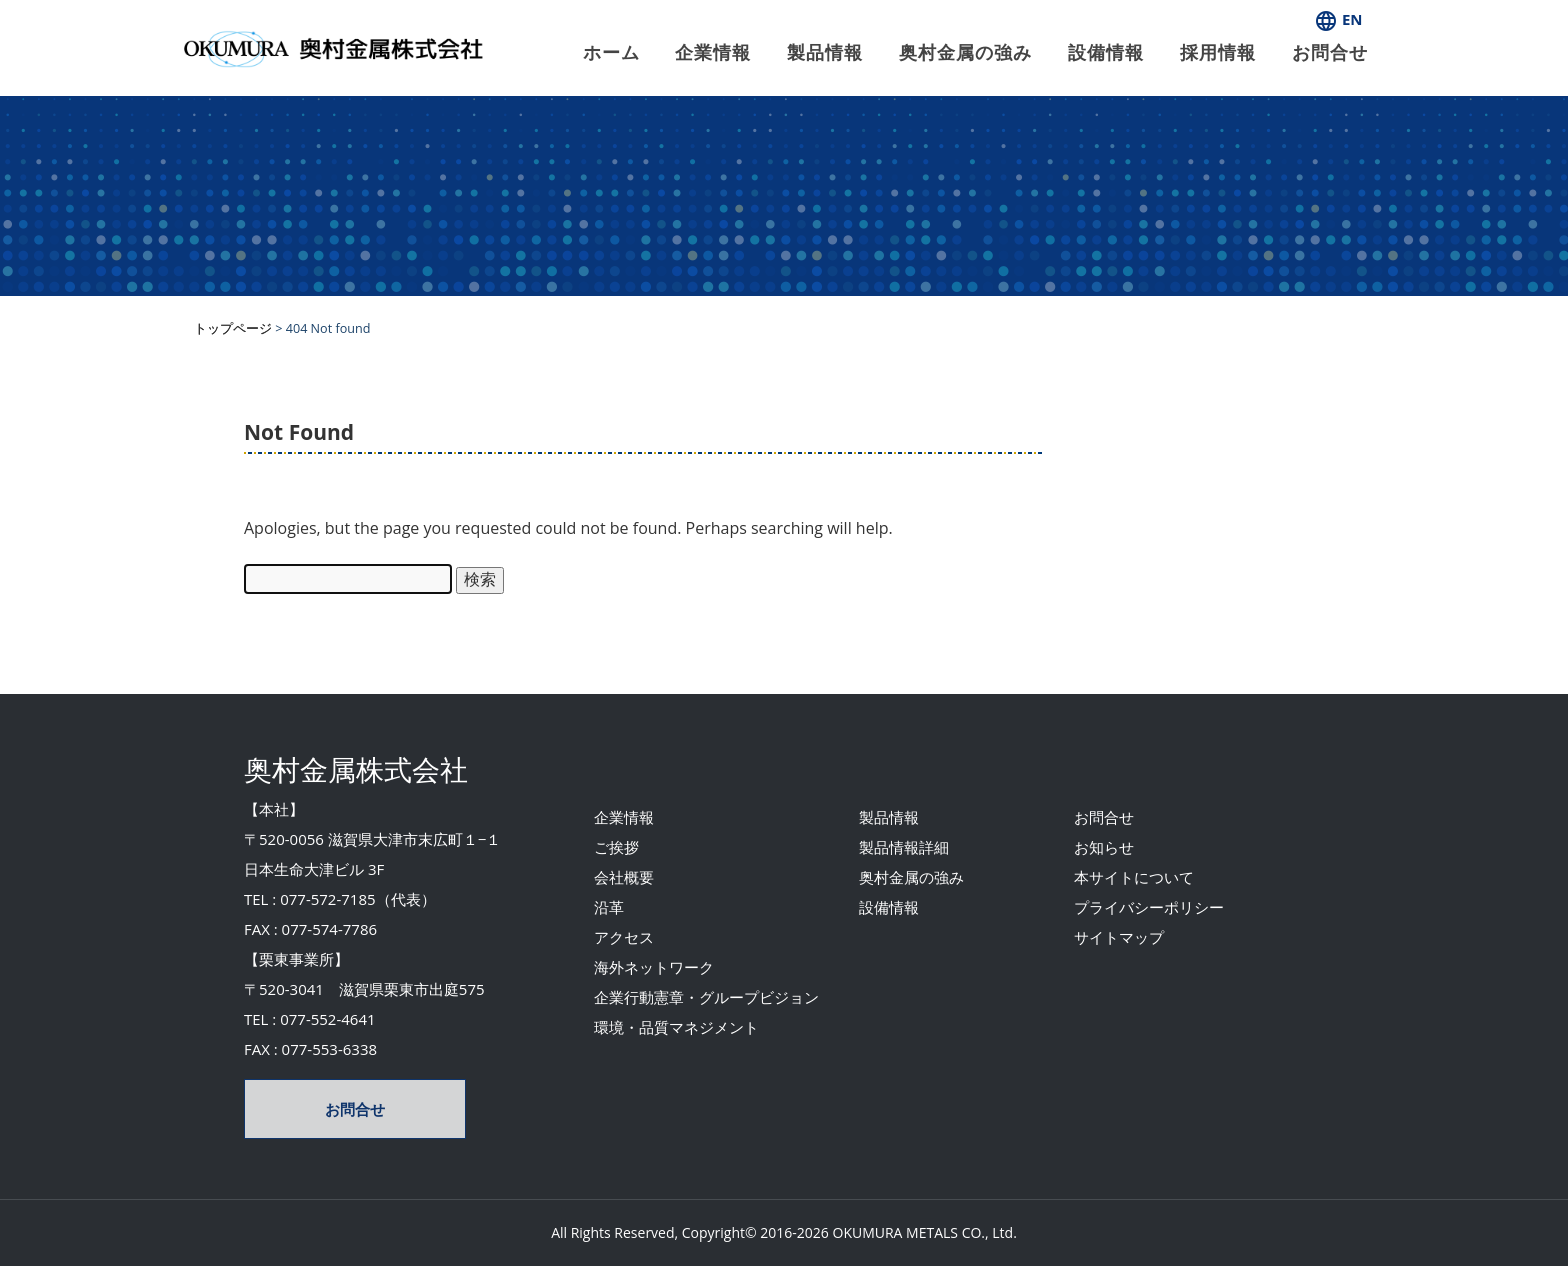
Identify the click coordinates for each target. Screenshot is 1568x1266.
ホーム (611, 52)
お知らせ (1104, 847)
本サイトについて (1134, 877)
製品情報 (825, 52)
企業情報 (713, 52)
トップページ (233, 328)
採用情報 (1218, 52)
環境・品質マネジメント (676, 1027)
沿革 (609, 907)
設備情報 (1106, 52)
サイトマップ (1119, 937)
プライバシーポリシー (1149, 907)
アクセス (624, 937)
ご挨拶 (616, 847)
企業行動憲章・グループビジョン (706, 997)
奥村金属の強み (965, 52)
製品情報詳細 (904, 847)
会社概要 (624, 877)
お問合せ (1330, 52)
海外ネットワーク (654, 967)
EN (1338, 19)
